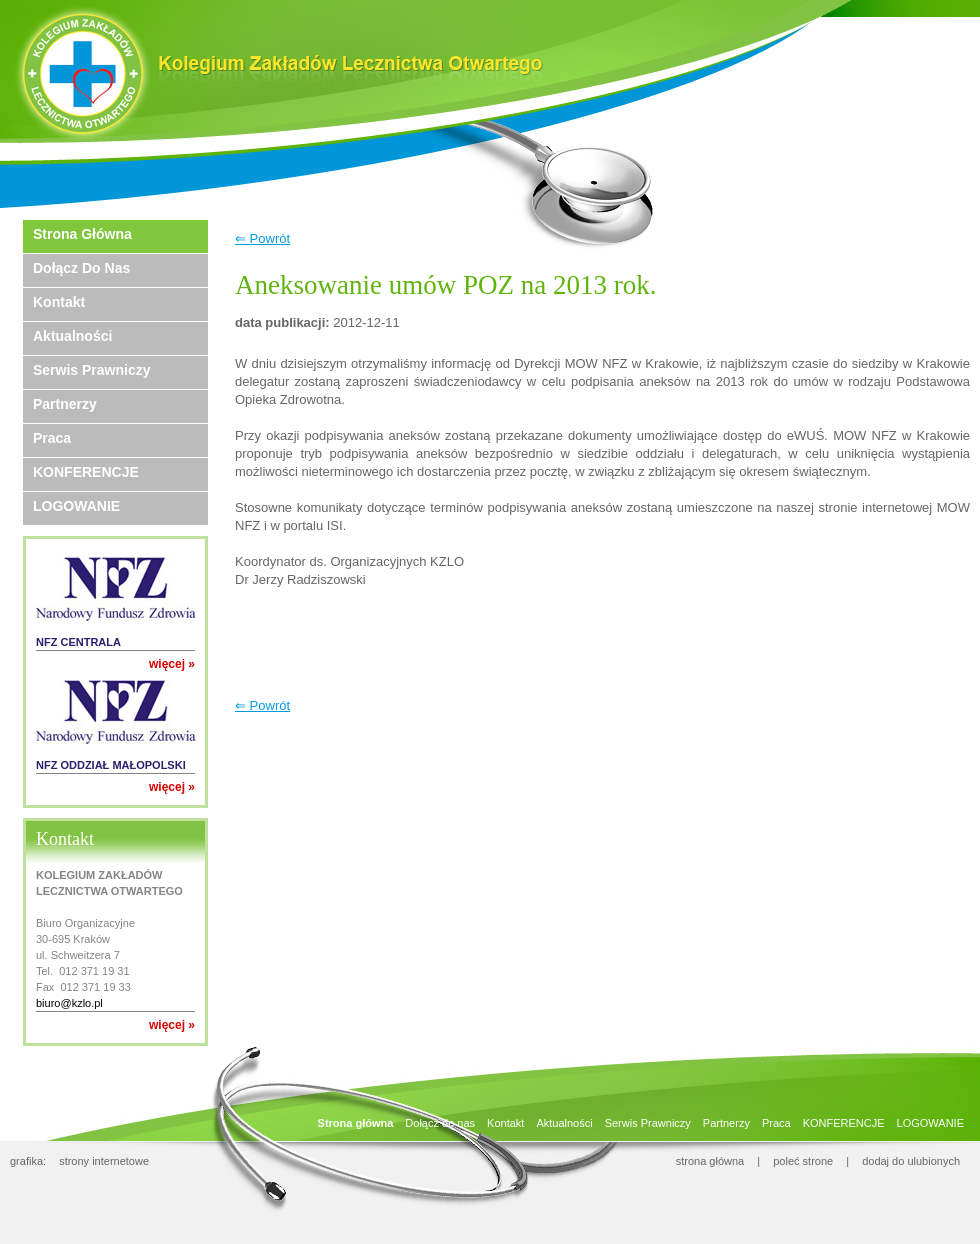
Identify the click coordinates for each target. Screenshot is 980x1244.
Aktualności (72, 336)
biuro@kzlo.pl (69, 1003)
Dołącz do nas (81, 268)
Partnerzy (65, 404)
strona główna (710, 1161)
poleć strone (803, 1161)
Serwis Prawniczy (92, 370)
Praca (52, 438)
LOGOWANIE (76, 506)
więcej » (172, 664)
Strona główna (82, 234)
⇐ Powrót (262, 238)
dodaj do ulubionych (911, 1161)
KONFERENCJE (86, 472)
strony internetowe (104, 1161)
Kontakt (59, 302)
